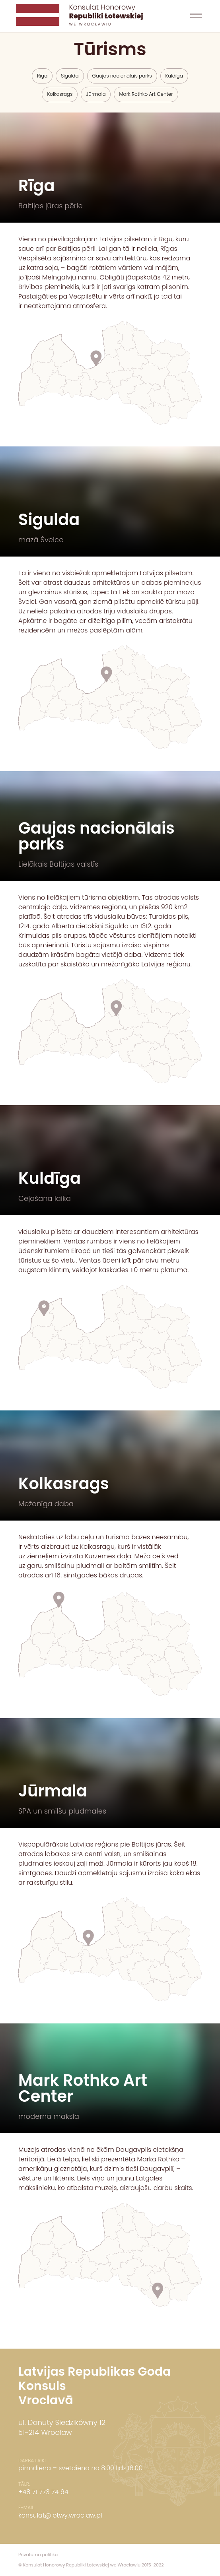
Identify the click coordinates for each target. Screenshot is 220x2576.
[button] (196, 16)
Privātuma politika (38, 2555)
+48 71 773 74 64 (43, 2491)
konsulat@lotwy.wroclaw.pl (60, 2515)
